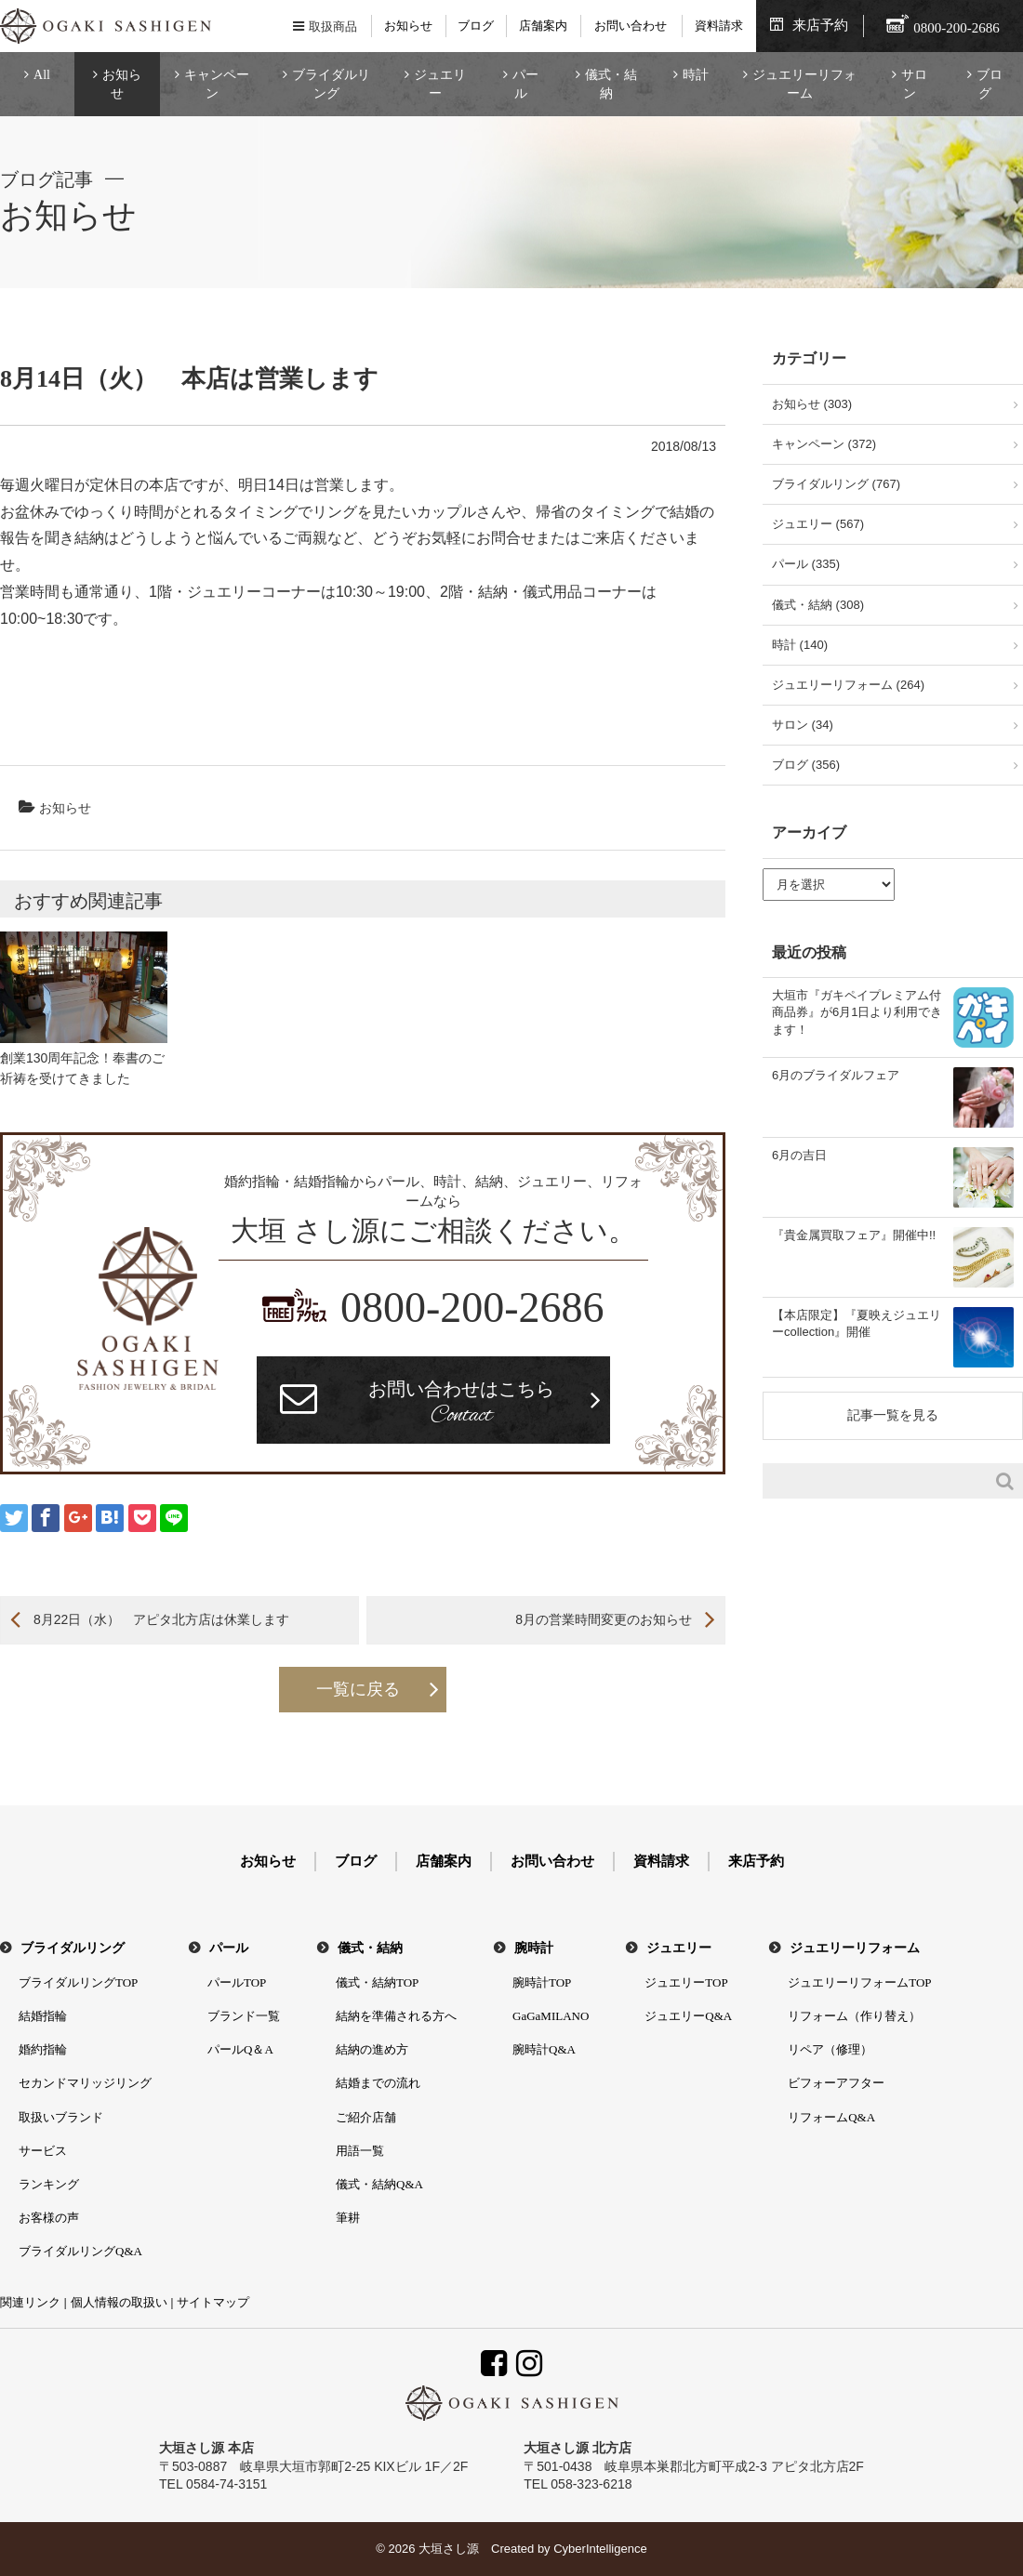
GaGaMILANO (550, 2016)
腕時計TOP (541, 1982)
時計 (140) (800, 645)
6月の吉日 (799, 1155)
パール (525, 84)
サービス (43, 2151)
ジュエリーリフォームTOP (859, 1982)
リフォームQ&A (831, 2117)
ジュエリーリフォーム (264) (848, 685)
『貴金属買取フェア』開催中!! (854, 1235)
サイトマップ (213, 2302)
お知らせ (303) (812, 404)
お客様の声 (49, 2218)
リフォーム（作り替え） (854, 2016)
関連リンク (30, 2302)
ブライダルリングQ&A (80, 2251)
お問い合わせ (630, 26)
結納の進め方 (372, 2049)
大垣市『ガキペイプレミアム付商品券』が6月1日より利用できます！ (857, 1012)
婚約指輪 (43, 2049)
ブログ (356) (806, 765)
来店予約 (820, 25)
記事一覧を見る (892, 1414)
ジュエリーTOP (685, 1982)
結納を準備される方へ (396, 2016)
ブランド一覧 (243, 2016)
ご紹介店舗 (366, 2117)
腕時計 (533, 1948)
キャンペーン (216, 84)
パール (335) (806, 564)
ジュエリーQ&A (688, 2016)
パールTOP (236, 1982)
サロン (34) (802, 725)
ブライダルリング (331, 84)
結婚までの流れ (378, 2083)
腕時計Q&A (544, 2049)
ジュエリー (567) (818, 524)
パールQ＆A (240, 2049)
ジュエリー (440, 84)
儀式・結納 (611, 84)
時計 (696, 75)
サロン (914, 84)
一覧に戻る (358, 1689)
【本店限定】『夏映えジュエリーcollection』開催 (856, 1323)
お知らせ (408, 26)
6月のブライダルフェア (835, 1075)
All (41, 75)
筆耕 (348, 2218)
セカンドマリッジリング (85, 2083)
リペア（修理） (830, 2049)
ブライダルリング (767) (836, 484)
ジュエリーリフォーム (804, 84)
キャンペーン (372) (824, 444)
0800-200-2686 (472, 1307)
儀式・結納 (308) (818, 605)
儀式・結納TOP (377, 1982)
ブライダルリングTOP (78, 1982)
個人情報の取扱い (119, 2302)
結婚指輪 (43, 2016)
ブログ (476, 26)
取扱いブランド (61, 2117)
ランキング (49, 2184)
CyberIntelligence (599, 2549)
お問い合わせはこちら (461, 1405)
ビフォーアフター (836, 2083)
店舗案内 (543, 26)
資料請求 (719, 26)
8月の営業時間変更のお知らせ (603, 1619)
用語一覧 (360, 2151)
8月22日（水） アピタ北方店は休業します (161, 1619)
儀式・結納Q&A (379, 2184)
